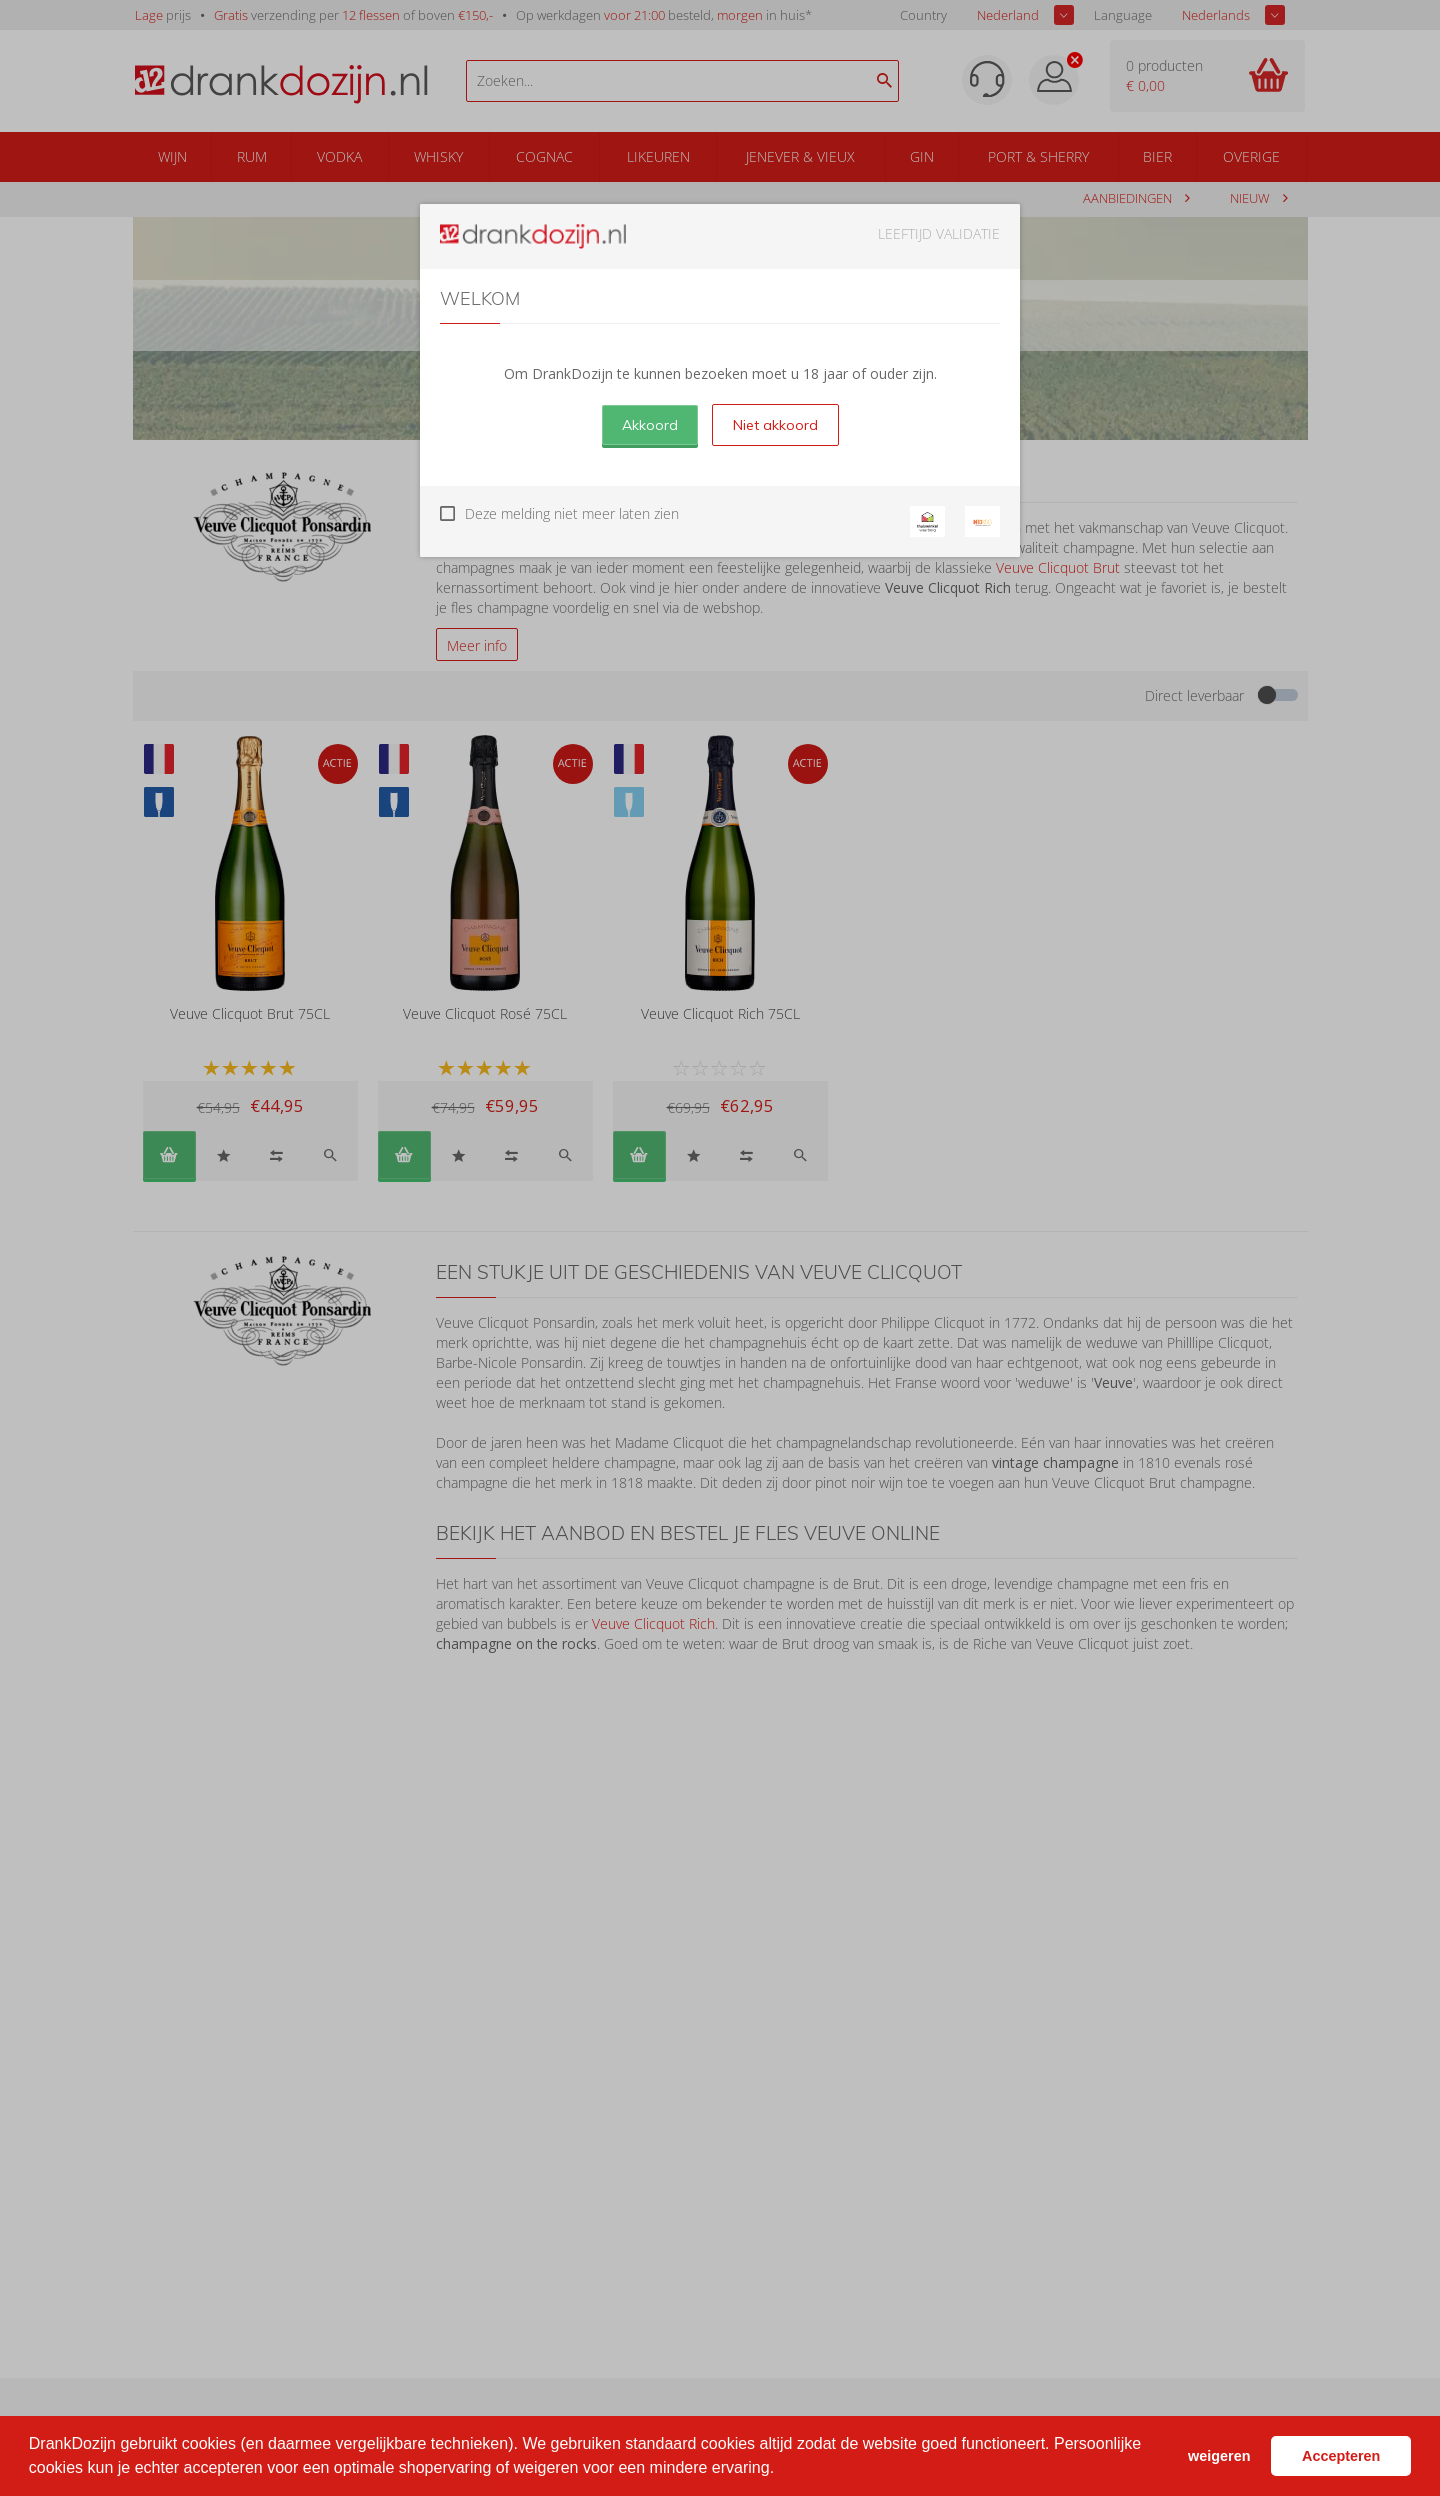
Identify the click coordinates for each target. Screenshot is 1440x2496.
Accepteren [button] (1341, 2456)
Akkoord (650, 425)
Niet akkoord (775, 425)
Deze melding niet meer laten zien (572, 513)
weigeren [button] (1219, 2456)
